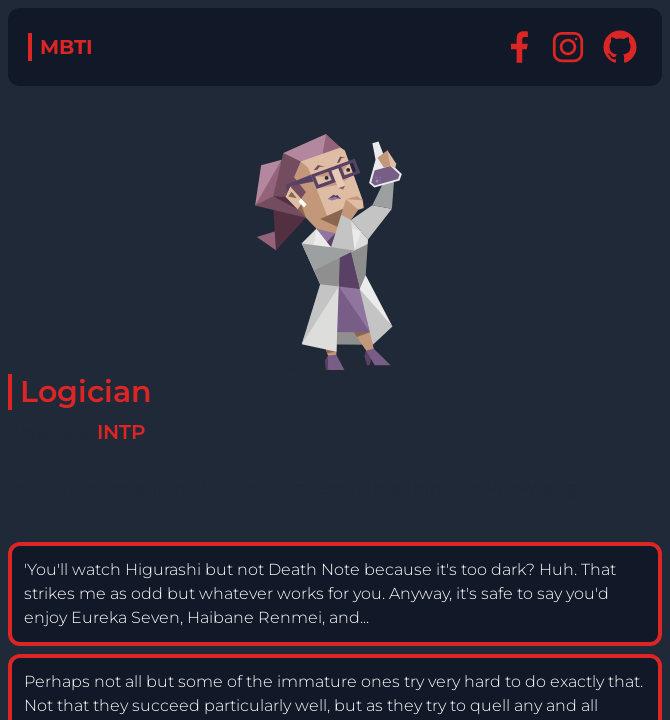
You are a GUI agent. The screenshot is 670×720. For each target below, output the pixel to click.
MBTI (66, 47)
